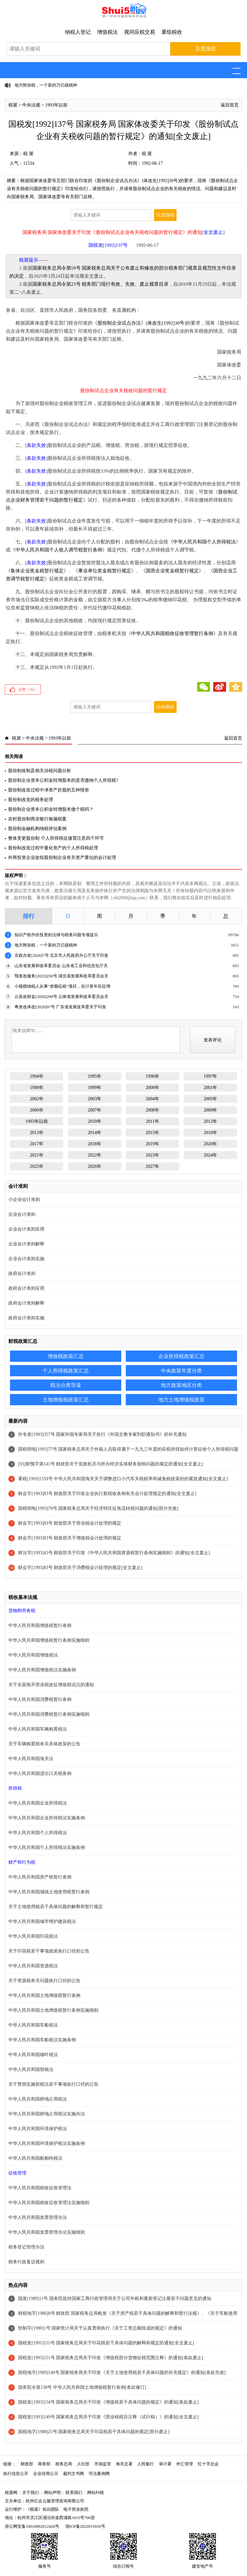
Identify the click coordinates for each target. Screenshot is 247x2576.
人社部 (83, 2463)
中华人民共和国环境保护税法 (37, 2128)
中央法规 (31, 105)
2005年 (210, 1098)
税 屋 (28, 153)
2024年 (210, 1155)
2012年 (210, 1121)
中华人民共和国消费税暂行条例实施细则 (48, 1714)
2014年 (94, 1132)
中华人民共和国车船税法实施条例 (42, 2039)
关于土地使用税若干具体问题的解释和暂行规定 (55, 1906)
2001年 (210, 1087)
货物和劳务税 (21, 1610)
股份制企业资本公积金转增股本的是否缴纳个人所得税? (63, 780)
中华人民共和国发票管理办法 (37, 2217)
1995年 (94, 1076)
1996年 (152, 1076)
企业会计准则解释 (26, 1244)
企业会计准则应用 (26, 1229)
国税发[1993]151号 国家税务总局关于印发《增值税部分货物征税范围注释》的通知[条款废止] (110, 2357)
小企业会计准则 (24, 1199)
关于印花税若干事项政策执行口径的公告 (48, 1951)
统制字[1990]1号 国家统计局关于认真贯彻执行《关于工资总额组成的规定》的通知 (100, 2328)
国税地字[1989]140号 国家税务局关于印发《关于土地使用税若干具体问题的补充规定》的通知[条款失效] (121, 2372)
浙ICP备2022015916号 (85, 2526)
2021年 (36, 1155)
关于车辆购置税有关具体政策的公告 (44, 1743)
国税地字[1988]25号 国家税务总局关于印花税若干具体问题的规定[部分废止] (93, 2431)
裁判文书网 (73, 2473)
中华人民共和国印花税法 (33, 1936)
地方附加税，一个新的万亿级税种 (45, 85)
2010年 (94, 1121)
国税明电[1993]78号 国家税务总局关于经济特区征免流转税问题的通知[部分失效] (98, 1508)
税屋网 (11, 2492)
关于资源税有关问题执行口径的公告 (44, 1980)
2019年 (152, 1143)
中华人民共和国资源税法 (33, 1965)
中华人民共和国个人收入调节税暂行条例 (58, 549)
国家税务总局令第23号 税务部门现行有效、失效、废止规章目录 (100, 284)
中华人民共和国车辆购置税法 (37, 1729)
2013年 (36, 1132)
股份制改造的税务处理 (30, 799)
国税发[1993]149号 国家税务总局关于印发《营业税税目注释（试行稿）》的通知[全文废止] (108, 2416)
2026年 (94, 1166)
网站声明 (52, 2492)
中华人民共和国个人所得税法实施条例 (46, 1847)
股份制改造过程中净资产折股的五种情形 (48, 790)
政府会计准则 (21, 1273)
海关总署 (124, 2463)
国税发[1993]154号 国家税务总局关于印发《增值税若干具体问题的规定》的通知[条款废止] (108, 2402)
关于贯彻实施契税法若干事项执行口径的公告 (53, 2084)
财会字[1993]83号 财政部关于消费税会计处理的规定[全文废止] (80, 1567)
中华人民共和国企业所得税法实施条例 (46, 1817)
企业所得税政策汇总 (181, 1356)
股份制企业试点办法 (119, 323)
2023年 (152, 1155)
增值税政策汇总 (66, 1356)
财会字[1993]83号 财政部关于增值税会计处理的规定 (69, 1538)
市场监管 (102, 2463)
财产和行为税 (21, 1862)
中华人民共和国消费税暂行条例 (39, 1699)
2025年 (36, 1166)
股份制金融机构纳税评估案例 (37, 828)
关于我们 (30, 2492)
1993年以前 (56, 105)
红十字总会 (208, 2463)
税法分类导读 (65, 1385)
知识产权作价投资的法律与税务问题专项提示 (56, 934)
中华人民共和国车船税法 (33, 2025)
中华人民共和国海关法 (30, 1758)
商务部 (44, 2463)
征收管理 (17, 2173)
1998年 (36, 1087)
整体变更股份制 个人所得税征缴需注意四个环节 (56, 838)
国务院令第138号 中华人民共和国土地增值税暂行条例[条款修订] (82, 2387)
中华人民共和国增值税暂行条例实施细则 (48, 1640)
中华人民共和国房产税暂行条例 (39, 1877)
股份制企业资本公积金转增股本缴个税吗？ (51, 809)
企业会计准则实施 (26, 1258)
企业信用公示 (45, 2473)
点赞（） (27, 689)
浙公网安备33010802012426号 (32, 2526)
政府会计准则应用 (26, 1288)
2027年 (152, 1166)
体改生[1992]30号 (165, 323)
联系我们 (74, 2492)
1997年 (210, 1076)
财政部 (27, 2463)
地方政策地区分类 (181, 1385)
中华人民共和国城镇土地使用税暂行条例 (48, 1891)
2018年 (94, 1143)
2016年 (210, 1132)
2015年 (152, 1132)
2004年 (152, 1098)
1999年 (94, 1087)
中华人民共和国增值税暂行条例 (39, 1625)
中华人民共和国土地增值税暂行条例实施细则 (53, 2010)
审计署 (165, 2463)
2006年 (36, 1110)
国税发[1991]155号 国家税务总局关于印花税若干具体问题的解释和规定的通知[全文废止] (106, 2343)
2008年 (152, 1110)
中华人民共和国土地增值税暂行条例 (44, 1995)
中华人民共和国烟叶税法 (33, 2054)
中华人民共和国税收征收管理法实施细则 (48, 2202)
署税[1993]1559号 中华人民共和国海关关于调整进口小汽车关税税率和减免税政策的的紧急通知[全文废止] (123, 1478)
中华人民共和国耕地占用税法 (37, 2099)
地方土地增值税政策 (181, 1399)
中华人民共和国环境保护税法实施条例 (46, 2143)
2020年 (210, 1143)
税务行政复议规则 (26, 2261)
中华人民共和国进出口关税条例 (39, 1773)
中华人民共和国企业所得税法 (37, 1803)
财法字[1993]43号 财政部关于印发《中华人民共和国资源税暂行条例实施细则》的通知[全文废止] (114, 1552)
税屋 (12, 105)
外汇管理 (184, 2463)
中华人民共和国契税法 (30, 2069)
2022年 (94, 1155)
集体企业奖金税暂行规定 (37, 570)
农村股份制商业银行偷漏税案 (37, 819)
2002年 (36, 1098)
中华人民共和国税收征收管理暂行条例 (172, 633)
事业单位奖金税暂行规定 (104, 570)
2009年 (210, 1110)
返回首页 (230, 105)
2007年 (94, 1110)
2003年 (94, 1098)
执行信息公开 (15, 2473)
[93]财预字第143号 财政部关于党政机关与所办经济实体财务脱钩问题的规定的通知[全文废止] (110, 1464)
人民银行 (145, 2463)
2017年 (36, 1143)
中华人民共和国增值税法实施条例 (42, 1669)
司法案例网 (99, 2473)
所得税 (15, 1788)
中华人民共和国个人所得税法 (204, 541)
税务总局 (63, 2463)
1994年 (36, 1076)
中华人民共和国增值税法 (33, 1655)
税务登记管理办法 (26, 2247)
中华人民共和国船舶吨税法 (35, 2158)
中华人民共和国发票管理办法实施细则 (46, 2232)
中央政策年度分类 (181, 1370)
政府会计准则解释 (26, 1303)
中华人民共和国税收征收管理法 (39, 2187)
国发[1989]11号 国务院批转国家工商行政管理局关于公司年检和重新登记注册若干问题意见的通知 (114, 2298)
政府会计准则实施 (26, 1318)
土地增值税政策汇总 (65, 1399)
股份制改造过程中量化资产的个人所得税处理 (53, 847)
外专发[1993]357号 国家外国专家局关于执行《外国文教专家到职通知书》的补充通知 (102, 1434)
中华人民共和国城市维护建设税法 (42, 1921)
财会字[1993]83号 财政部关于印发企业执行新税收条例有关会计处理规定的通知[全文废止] (107, 1493)
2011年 (152, 1121)
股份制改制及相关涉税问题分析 (39, 770)
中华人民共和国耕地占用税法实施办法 (46, 2113)
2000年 (152, 1087)
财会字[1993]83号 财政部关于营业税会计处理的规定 (69, 1523)
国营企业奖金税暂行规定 (172, 570)
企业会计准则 (21, 1214)
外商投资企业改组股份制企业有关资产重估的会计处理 (62, 857)
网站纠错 (95, 2492)
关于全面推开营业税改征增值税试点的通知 (51, 1684)
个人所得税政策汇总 (65, 1370)
